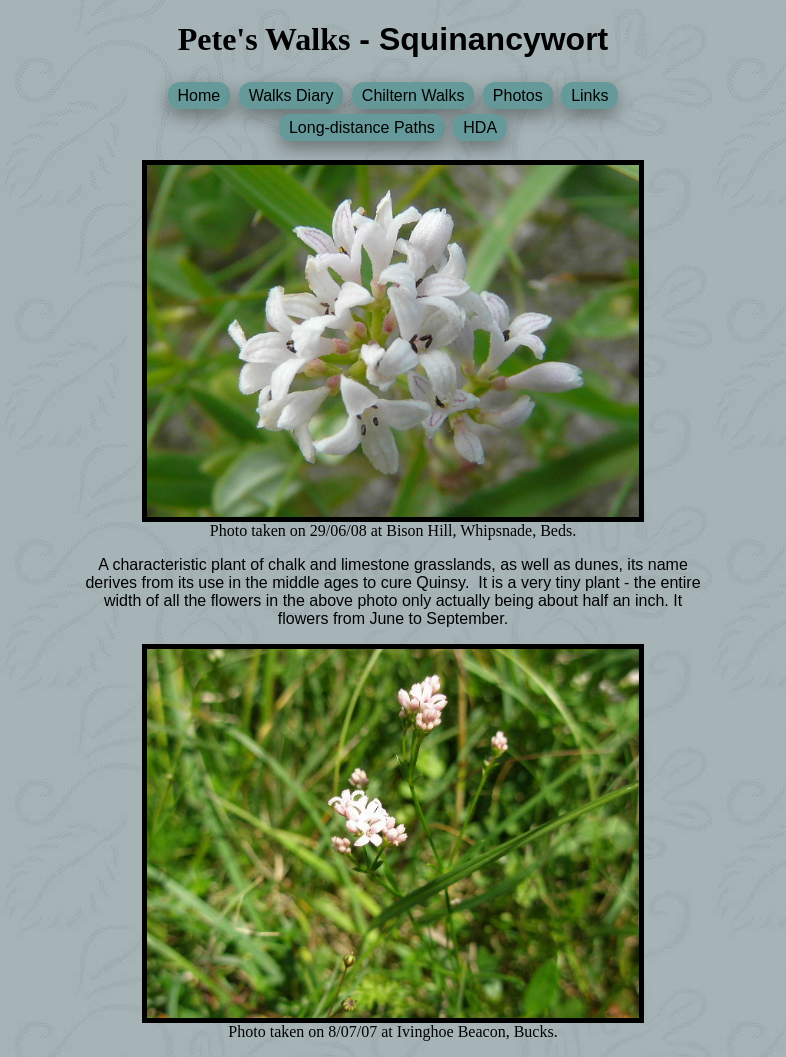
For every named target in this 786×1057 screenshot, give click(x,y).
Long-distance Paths (362, 127)
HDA (480, 127)
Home (199, 95)
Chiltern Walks (413, 95)
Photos (518, 95)
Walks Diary (291, 95)
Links (589, 95)
